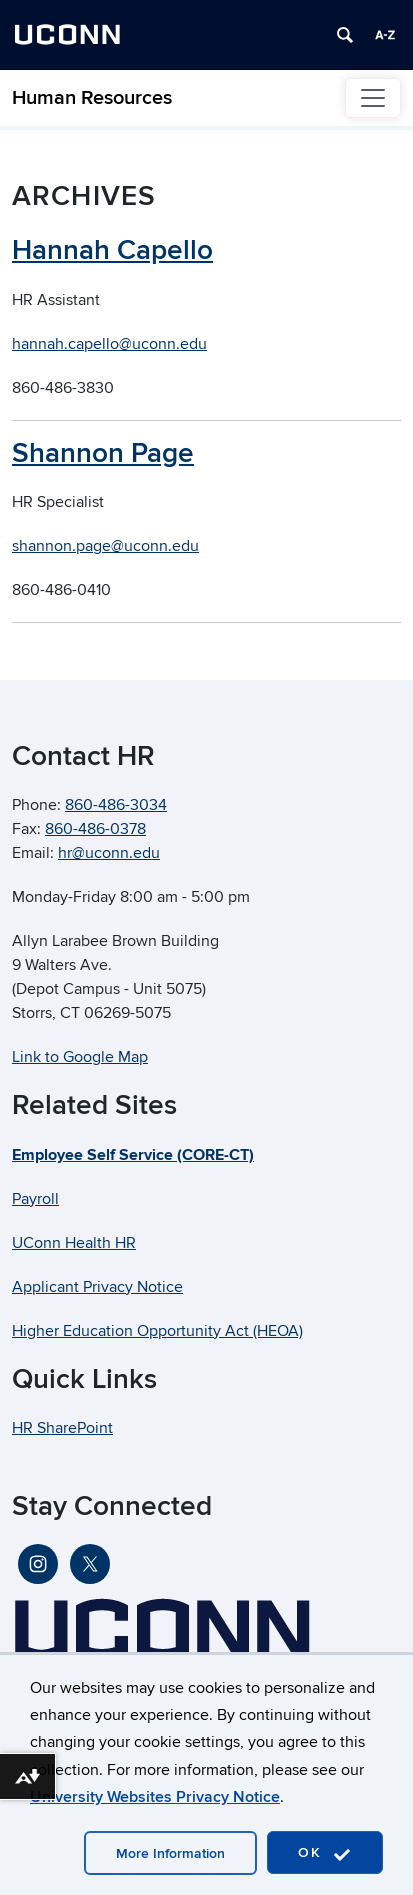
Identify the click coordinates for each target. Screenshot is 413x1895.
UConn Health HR (74, 1243)
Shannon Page (103, 453)
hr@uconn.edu (109, 853)
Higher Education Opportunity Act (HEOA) (157, 1331)
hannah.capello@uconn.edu (109, 344)
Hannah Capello (112, 250)
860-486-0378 (95, 829)
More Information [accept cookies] (170, 1853)
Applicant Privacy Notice (97, 1287)
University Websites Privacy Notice (155, 1797)
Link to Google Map (80, 1057)
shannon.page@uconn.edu (105, 546)
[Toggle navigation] (373, 98)
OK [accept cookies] (325, 1853)
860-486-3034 (116, 805)
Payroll (35, 1199)
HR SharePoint (62, 1428)
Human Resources (92, 98)
